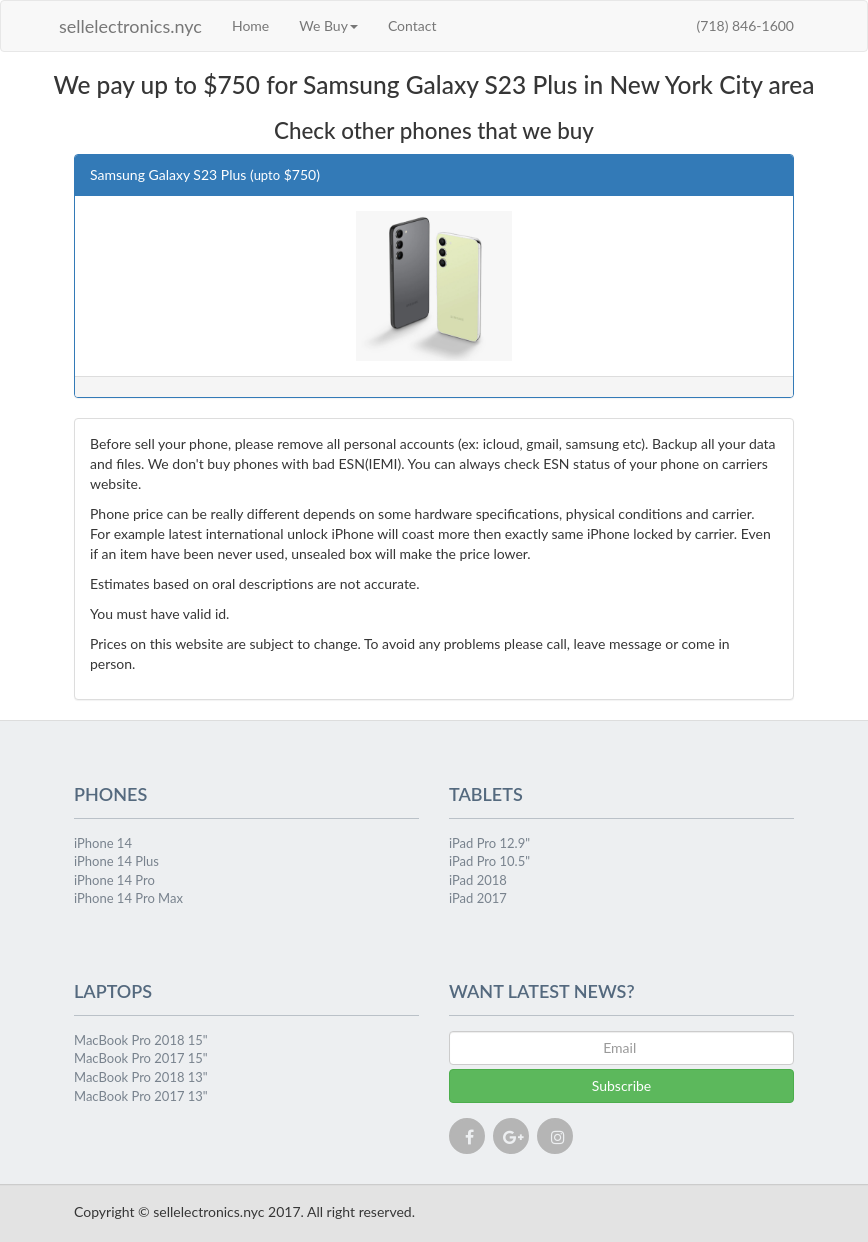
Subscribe (622, 1085)
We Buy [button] (328, 25)
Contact (412, 25)
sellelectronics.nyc (130, 26)
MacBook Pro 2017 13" (141, 1096)
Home (250, 25)
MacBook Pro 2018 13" (141, 1077)
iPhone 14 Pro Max (128, 898)
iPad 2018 (478, 880)
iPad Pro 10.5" (489, 861)
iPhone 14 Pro (114, 880)
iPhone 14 (103, 843)
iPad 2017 (478, 898)
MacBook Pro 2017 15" (141, 1058)
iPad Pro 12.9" (489, 843)
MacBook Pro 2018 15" (141, 1040)
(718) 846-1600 (745, 25)
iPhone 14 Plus (116, 861)
